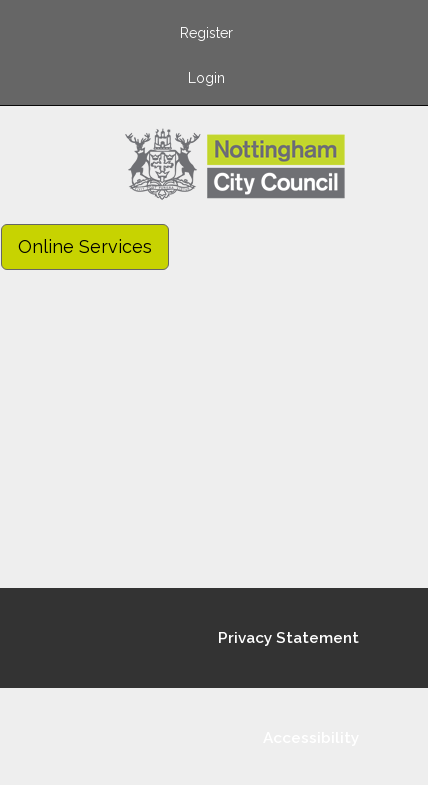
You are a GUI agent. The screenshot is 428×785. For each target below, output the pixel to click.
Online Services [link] (85, 246)
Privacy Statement (288, 638)
